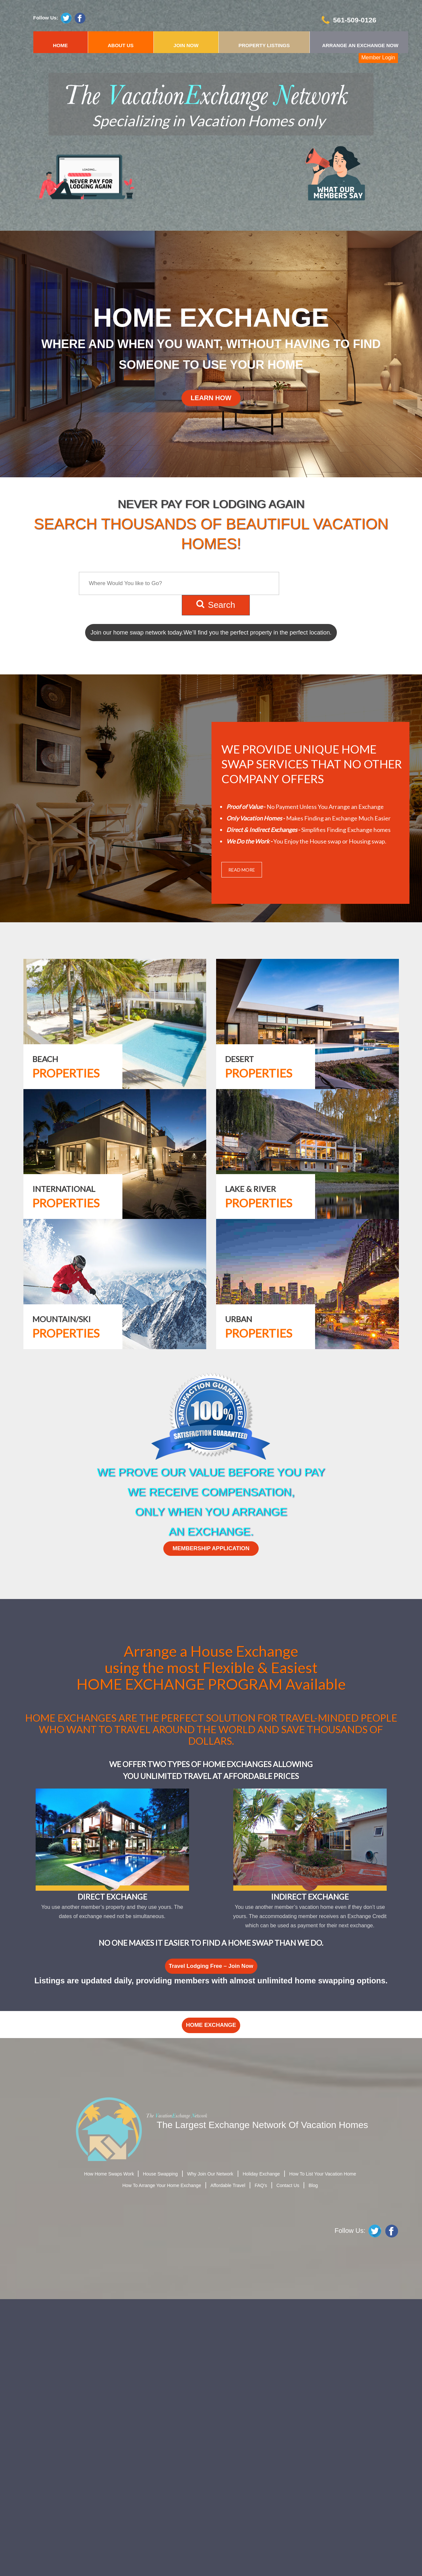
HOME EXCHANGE (211, 2025)
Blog (313, 2185)
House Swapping (160, 2173)
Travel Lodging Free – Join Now (211, 1966)
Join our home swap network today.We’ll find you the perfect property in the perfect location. (211, 632)
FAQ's (261, 2185)
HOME (60, 45)
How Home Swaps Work (109, 2173)
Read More (241, 870)
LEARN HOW (211, 397)
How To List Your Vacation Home (322, 2173)
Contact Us (287, 2185)
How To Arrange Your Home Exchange (161, 2185)
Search (215, 605)
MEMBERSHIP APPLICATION (211, 1548)
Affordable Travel (228, 2185)
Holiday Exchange (261, 2173)
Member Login (378, 57)
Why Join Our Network (210, 2173)
